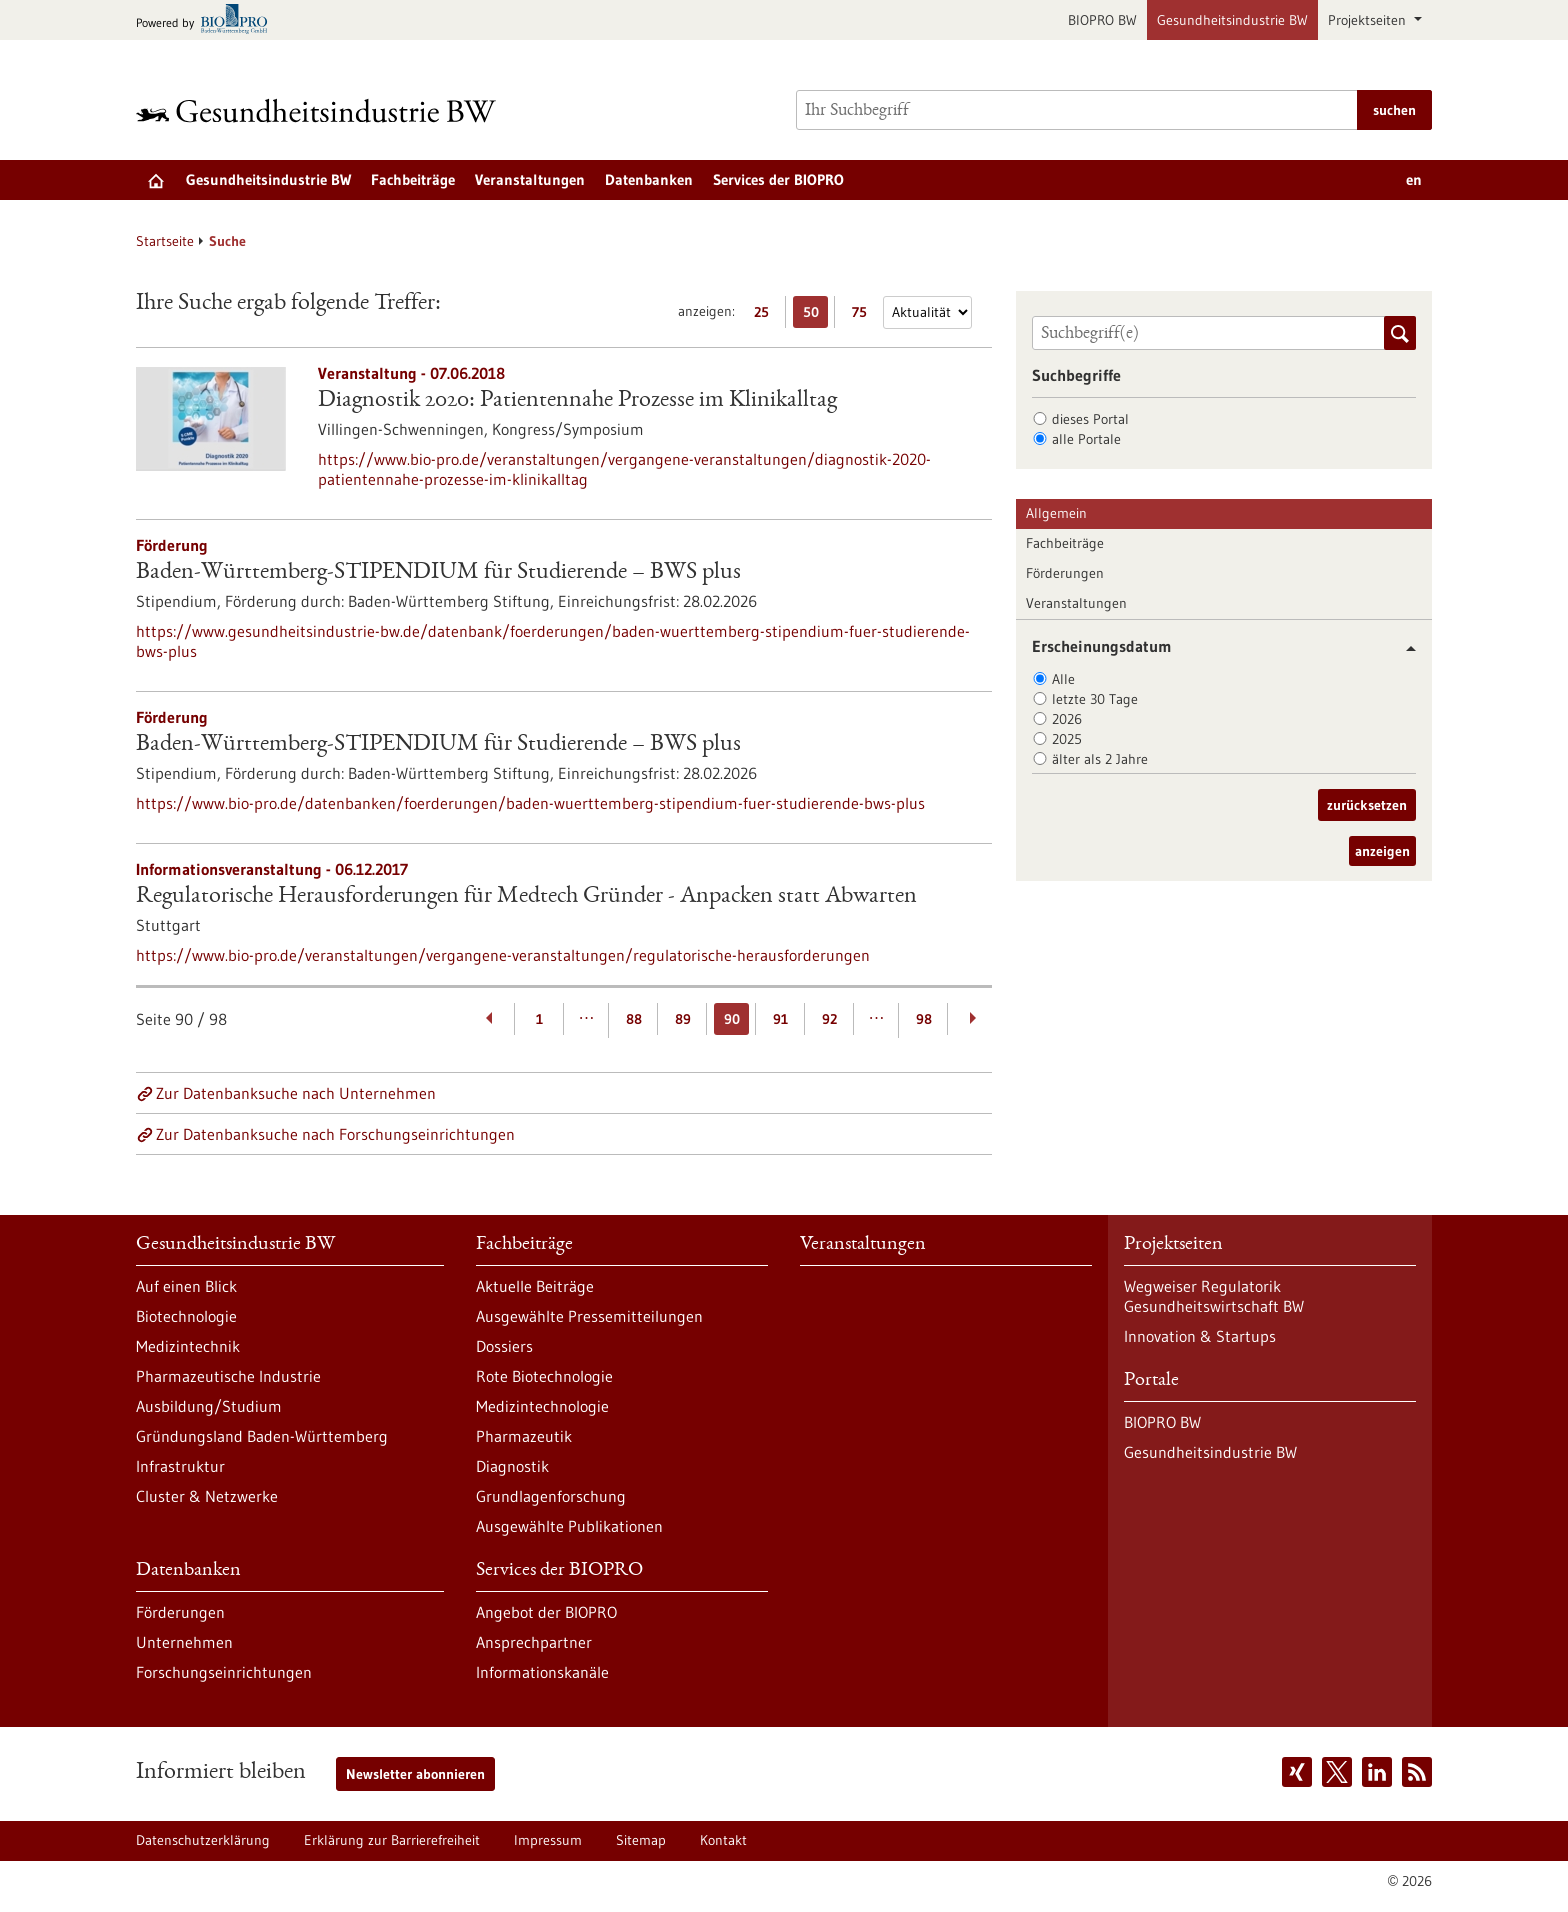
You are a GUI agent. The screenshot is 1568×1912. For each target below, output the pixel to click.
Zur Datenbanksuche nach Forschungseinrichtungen (335, 1134)
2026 (1067, 719)
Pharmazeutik (524, 1436)
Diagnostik (512, 1466)
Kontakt (723, 1840)
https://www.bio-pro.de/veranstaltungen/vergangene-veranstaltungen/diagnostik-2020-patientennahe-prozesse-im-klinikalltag (624, 469)
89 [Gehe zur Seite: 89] (683, 1019)
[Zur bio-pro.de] (207, 20)
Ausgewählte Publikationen (569, 1526)
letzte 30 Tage (1095, 699)
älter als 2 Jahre (1100, 759)
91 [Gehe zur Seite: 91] (780, 1019)
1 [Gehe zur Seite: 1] (539, 1019)
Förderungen (1065, 573)
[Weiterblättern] (972, 1019)
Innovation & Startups (1200, 1336)
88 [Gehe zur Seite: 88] (634, 1019)
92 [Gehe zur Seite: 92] (829, 1019)
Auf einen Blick (186, 1286)
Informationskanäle (542, 1672)
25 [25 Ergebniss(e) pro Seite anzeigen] (766, 315)
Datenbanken (649, 179)
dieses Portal (1090, 419)
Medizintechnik (188, 1346)
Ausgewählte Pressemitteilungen (589, 1316)
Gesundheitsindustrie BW (1232, 20)
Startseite (165, 241)
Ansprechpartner (534, 1642)
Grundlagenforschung (551, 1496)
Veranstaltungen (530, 179)
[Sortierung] (927, 312)
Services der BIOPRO (778, 179)
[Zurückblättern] (490, 1019)
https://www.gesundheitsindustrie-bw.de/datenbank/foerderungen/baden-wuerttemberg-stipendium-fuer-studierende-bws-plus (553, 641)
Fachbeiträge (413, 179)
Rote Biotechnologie (544, 1376)
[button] (1403, 648)
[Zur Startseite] (321, 110)
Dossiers (504, 1346)
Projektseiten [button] (1369, 20)
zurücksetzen (1367, 805)
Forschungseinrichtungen (224, 1672)
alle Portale (1086, 439)
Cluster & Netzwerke (207, 1496)
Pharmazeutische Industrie (228, 1376)
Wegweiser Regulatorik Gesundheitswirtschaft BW (1214, 1296)
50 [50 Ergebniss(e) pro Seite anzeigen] (816, 315)
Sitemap (641, 1840)
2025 (1067, 739)
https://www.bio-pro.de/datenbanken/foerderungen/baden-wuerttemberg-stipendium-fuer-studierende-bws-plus (530, 803)
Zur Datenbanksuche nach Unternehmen (296, 1093)
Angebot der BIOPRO (546, 1612)
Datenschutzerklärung (203, 1840)
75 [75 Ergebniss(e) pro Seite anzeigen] (864, 315)
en (1414, 179)
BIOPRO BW (1102, 20)
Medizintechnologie (542, 1406)
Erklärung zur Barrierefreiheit (392, 1840)
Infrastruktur (180, 1466)
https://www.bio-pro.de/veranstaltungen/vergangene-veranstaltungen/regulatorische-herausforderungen (503, 955)
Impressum (548, 1840)
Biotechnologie (186, 1316)
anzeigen (1382, 851)
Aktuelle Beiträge (535, 1286)
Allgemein (1056, 513)
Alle (1063, 679)
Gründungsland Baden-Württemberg (262, 1436)
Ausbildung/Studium (209, 1406)
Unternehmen (184, 1642)
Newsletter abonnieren (415, 1774)
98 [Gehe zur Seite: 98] (924, 1019)
